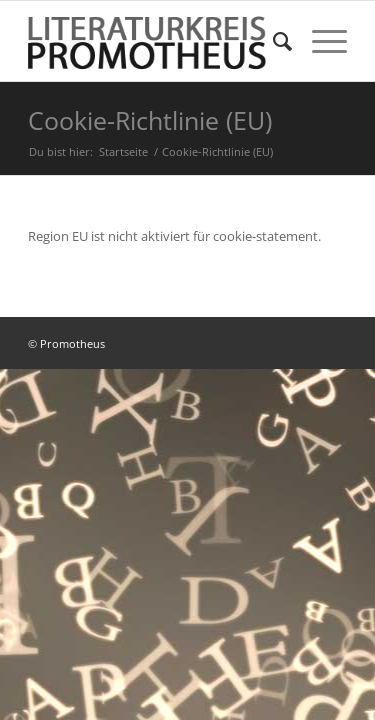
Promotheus (72, 343)
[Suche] (272, 41)
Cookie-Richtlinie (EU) (150, 120)
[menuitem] (272, 41)
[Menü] (319, 41)
